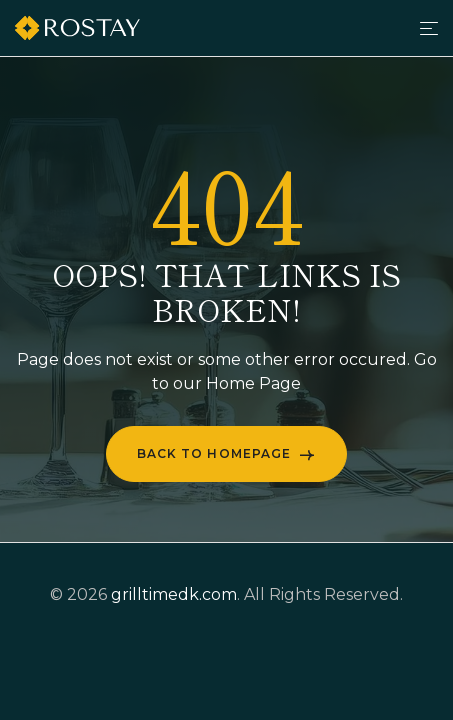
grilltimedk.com (174, 594)
